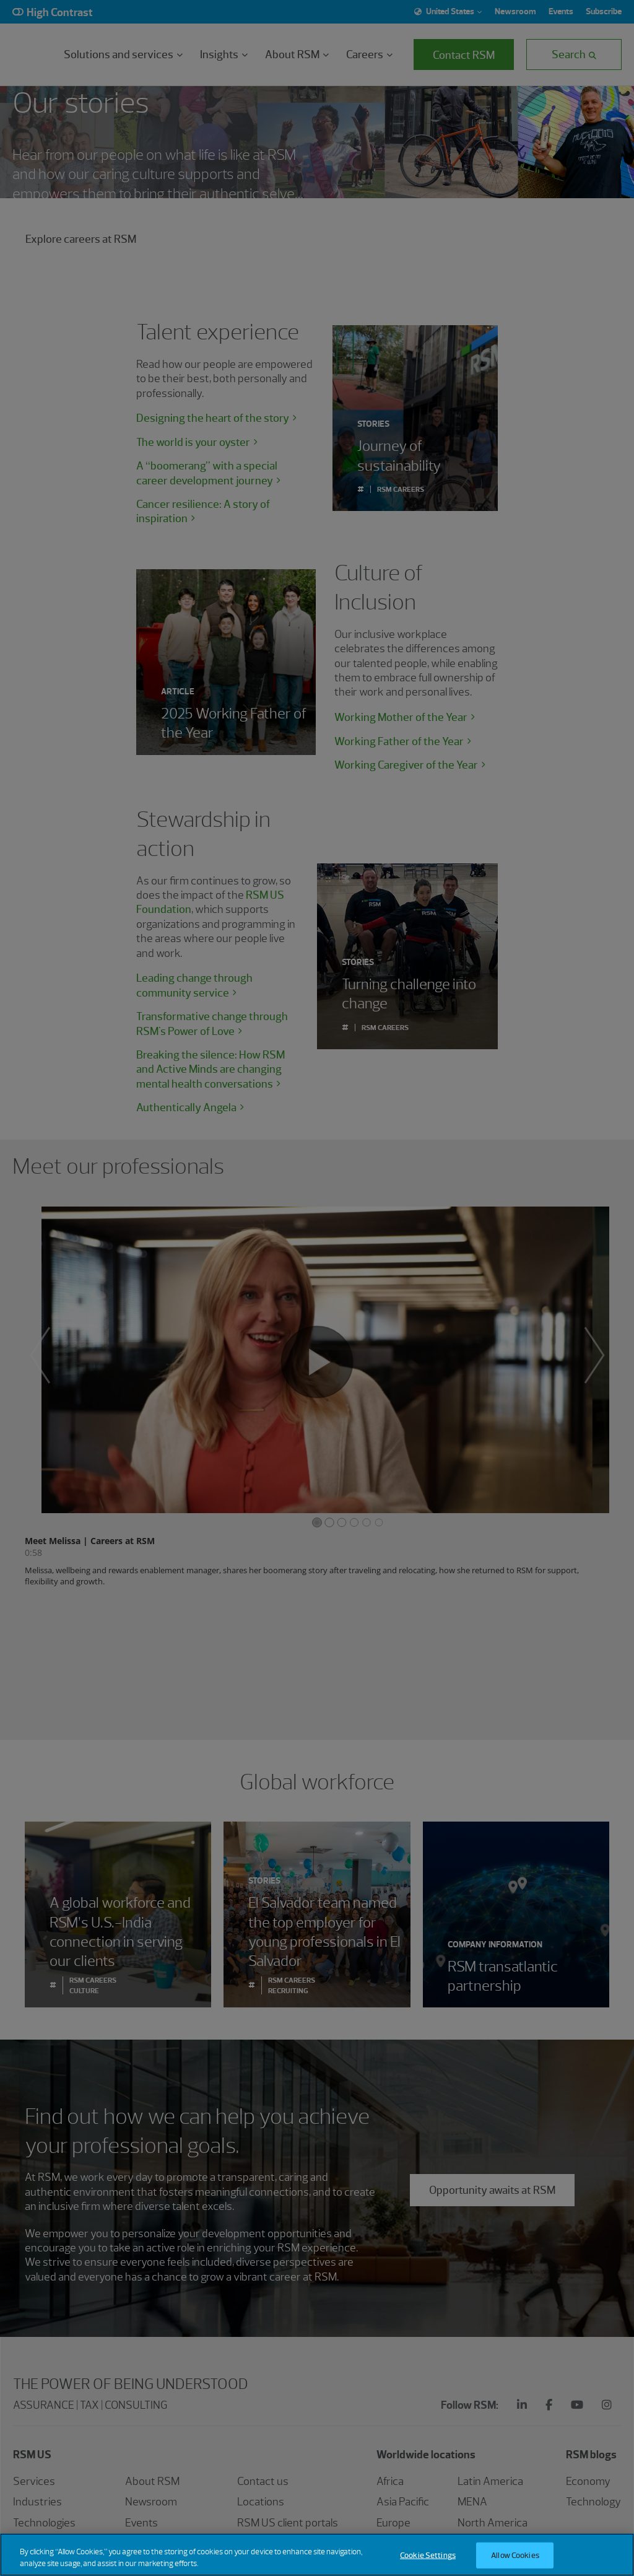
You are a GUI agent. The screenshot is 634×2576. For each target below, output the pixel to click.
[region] (317, 2554)
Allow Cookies (515, 2555)
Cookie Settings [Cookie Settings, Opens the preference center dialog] (428, 2555)
